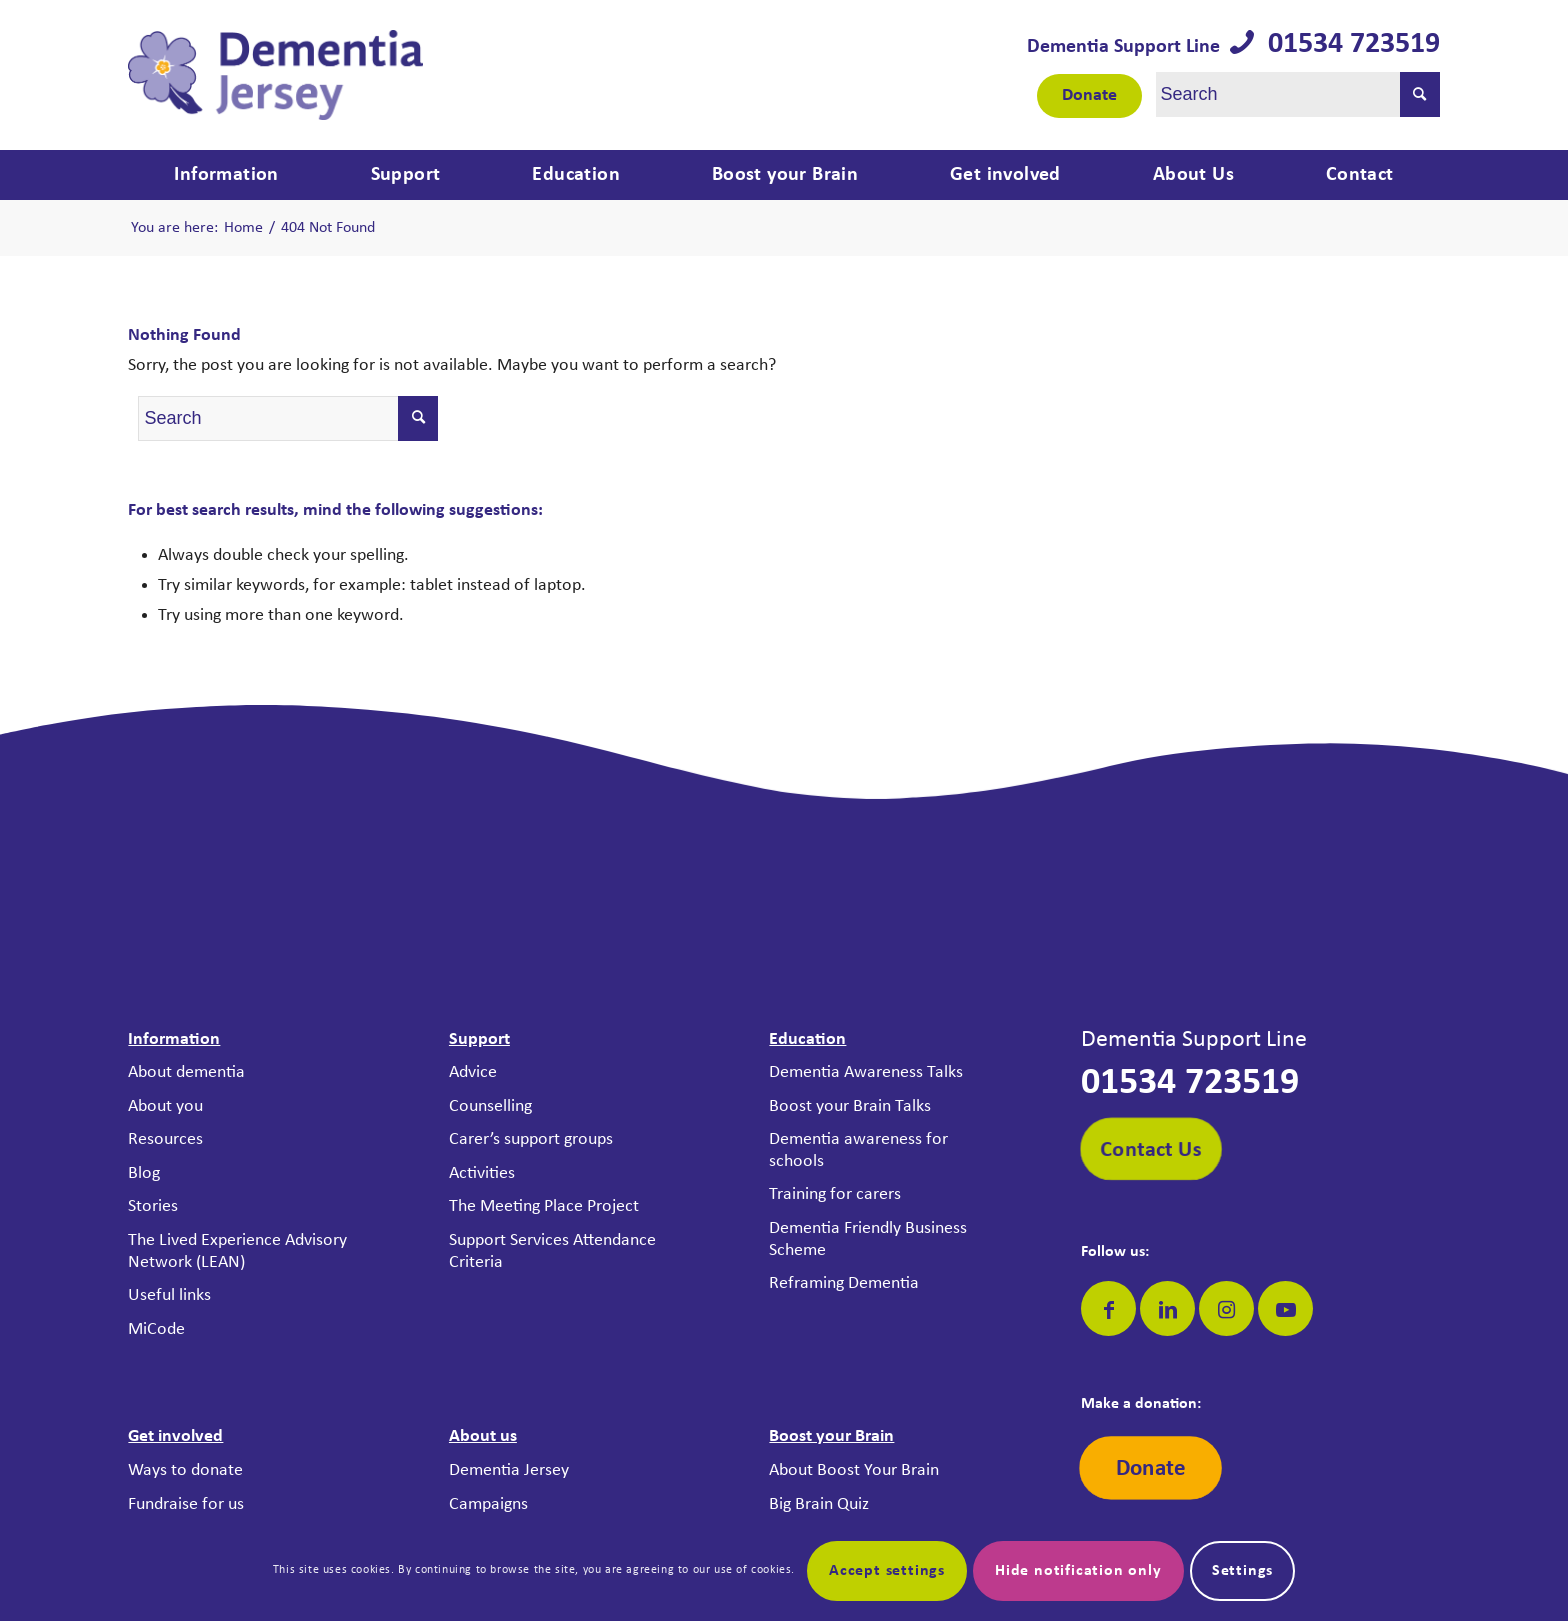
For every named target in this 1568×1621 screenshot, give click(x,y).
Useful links (169, 1295)
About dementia (186, 1072)
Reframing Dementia (844, 1283)
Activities (482, 1173)
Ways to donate (185, 1470)
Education (807, 1039)
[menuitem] (226, 175)
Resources (165, 1139)
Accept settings (887, 1571)
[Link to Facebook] (1108, 1308)
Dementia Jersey (509, 1470)
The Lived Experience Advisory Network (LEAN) (237, 1251)
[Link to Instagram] (1226, 1308)
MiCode (156, 1329)
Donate (1089, 95)
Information (174, 1039)
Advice (473, 1072)
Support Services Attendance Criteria (552, 1251)
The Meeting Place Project (544, 1206)
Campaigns (488, 1504)
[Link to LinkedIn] (1167, 1308)
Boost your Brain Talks (850, 1106)
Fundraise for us (186, 1504)
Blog (144, 1173)
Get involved (175, 1436)
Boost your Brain (831, 1436)
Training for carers (835, 1194)
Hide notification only (1078, 1571)
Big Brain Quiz (819, 1504)
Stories (153, 1206)
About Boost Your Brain (854, 1470)
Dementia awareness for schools (858, 1150)
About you (165, 1106)
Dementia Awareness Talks (866, 1072)
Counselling (490, 1106)
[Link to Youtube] (1285, 1308)
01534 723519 (1347, 44)
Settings (1242, 1571)
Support (479, 1039)
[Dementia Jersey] (275, 75)
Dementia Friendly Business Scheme (868, 1239)
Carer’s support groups (531, 1139)
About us (483, 1436)
